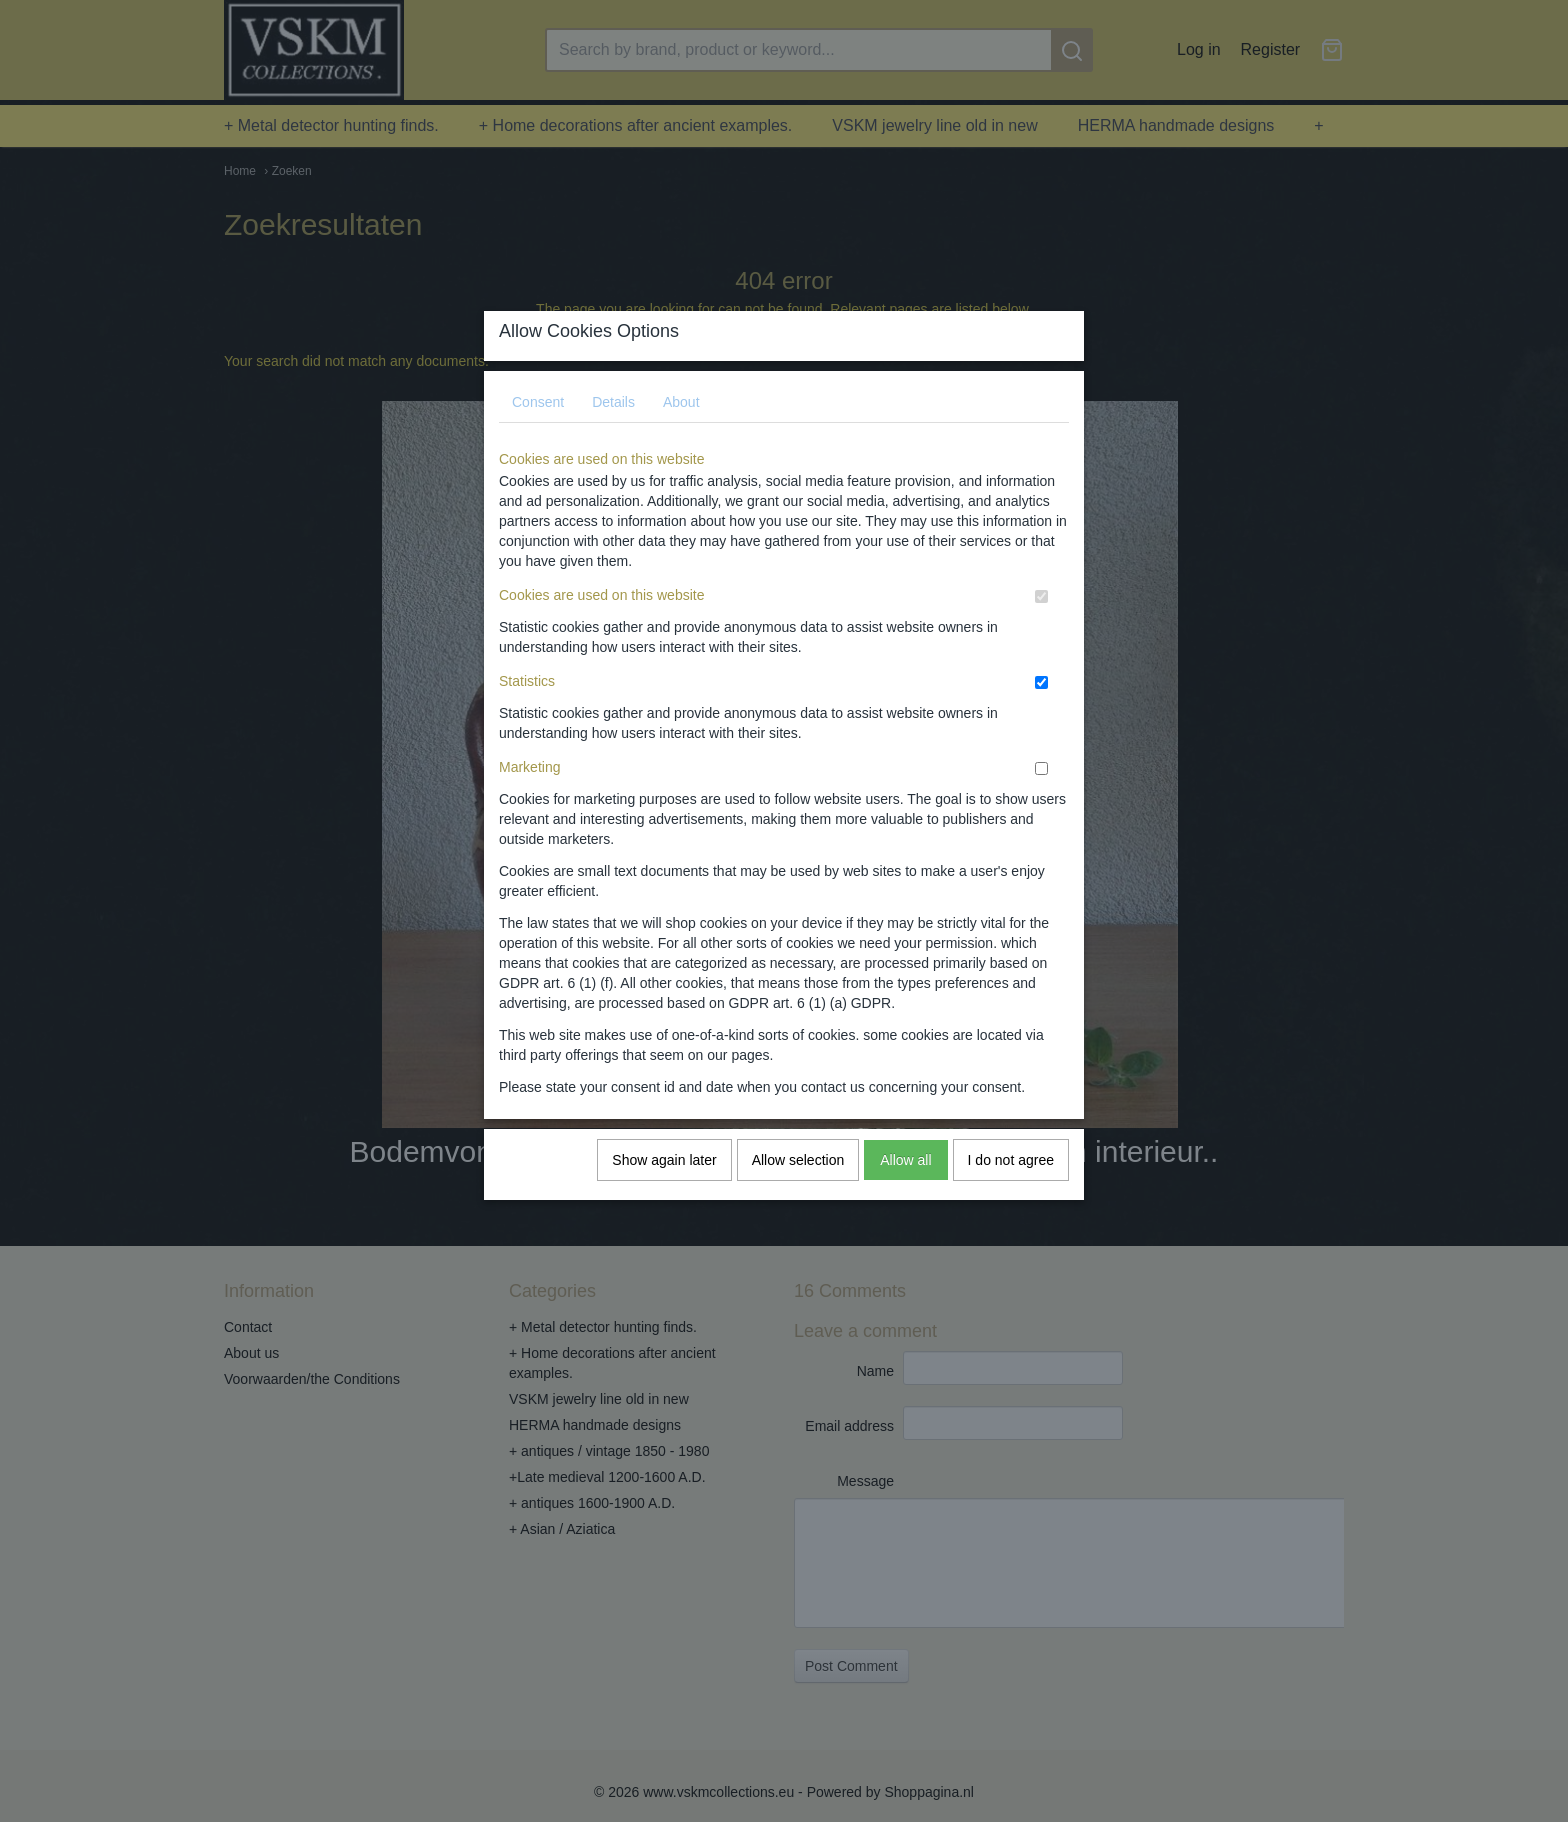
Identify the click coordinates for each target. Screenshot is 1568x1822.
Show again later (664, 1179)
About (681, 421)
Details (613, 421)
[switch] (1041, 615)
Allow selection (798, 1179)
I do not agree (1011, 1179)
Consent (538, 421)
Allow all (905, 1179)
